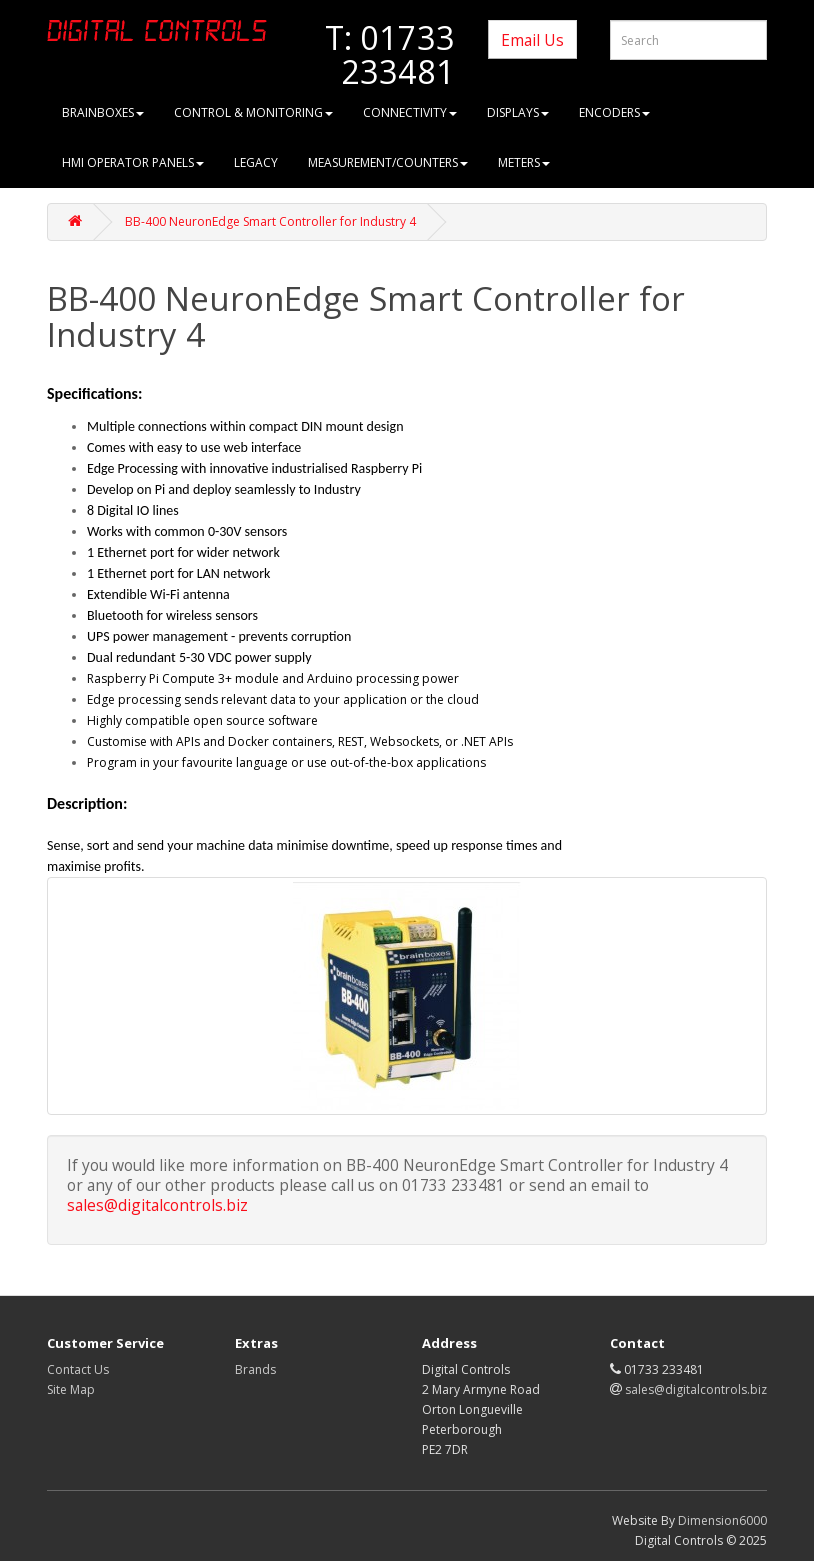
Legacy (256, 162)
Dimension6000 (722, 1520)
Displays (518, 112)
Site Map (71, 1389)
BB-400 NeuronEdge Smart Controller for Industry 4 (270, 221)
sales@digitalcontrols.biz (157, 1205)
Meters (524, 162)
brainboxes (103, 112)
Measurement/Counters (388, 162)
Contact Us (78, 1369)
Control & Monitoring (253, 112)
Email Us (532, 40)
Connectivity (410, 112)
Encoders (614, 112)
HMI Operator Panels (133, 162)
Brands (255, 1369)
